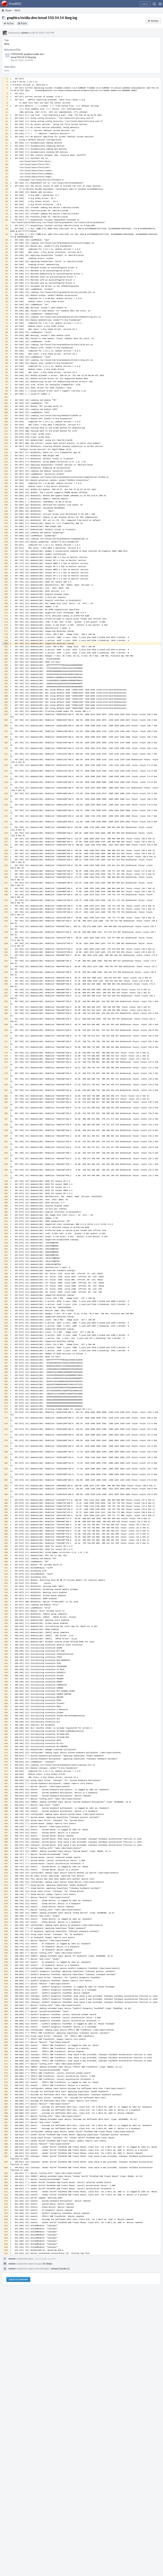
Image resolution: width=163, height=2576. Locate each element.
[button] (160, 4)
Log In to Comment (18, 2279)
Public (24, 23)
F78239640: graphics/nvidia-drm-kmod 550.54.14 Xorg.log (28, 56)
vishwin (24, 32)
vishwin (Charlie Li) (60, 2268)
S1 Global (47, 2263)
